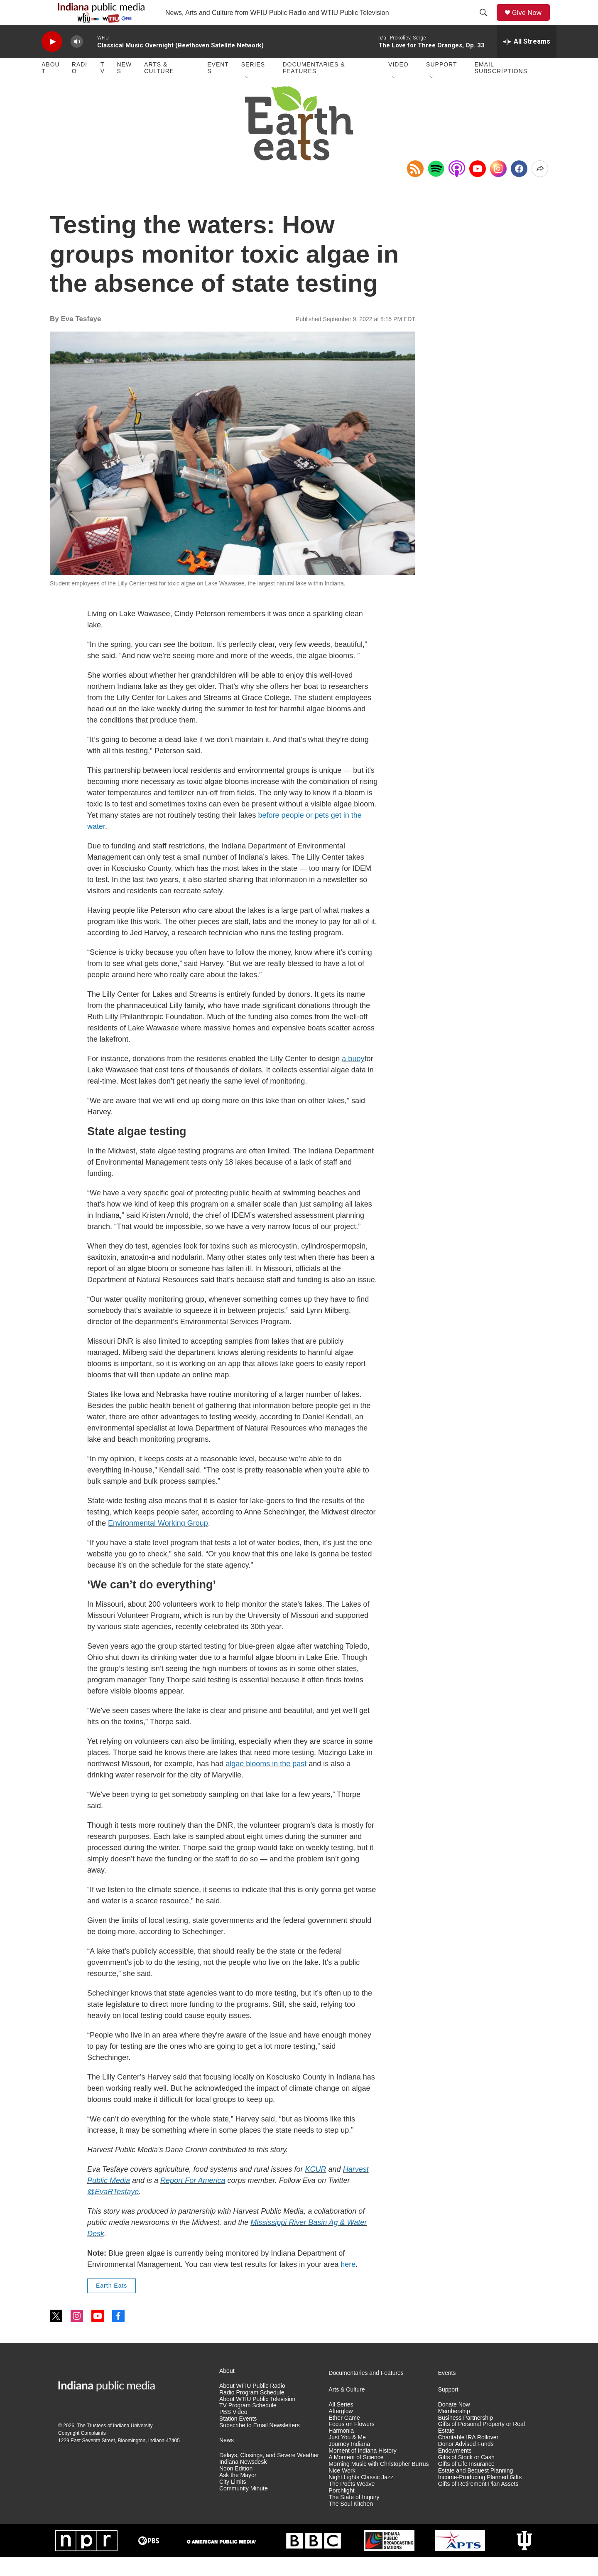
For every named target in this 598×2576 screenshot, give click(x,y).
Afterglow (340, 2430)
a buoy (353, 1077)
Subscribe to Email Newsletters (259, 2444)
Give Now (531, 21)
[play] (52, 60)
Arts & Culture (159, 86)
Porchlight (341, 2509)
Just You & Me (347, 2456)
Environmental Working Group (158, 1542)
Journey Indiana (349, 2463)
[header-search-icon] (486, 22)
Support (441, 83)
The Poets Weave (351, 2503)
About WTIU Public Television (257, 2418)
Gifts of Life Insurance (466, 2483)
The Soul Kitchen (350, 2522)
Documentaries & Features (313, 86)
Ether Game (344, 2436)
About (51, 86)
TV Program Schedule (248, 2424)
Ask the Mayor (237, 2494)
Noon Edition (235, 2487)
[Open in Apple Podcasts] (456, 187)
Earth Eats (111, 2304)
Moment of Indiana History (362, 2469)
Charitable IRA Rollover (468, 2456)
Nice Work (341, 2489)
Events (218, 86)
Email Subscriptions (501, 86)
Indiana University (132, 2444)
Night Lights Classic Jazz (360, 2496)
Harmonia (341, 2449)
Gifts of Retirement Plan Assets (478, 2503)
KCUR (315, 2188)
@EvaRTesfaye (113, 2210)
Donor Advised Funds (466, 2463)
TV (102, 86)
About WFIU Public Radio (252, 2404)
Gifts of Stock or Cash (466, 2476)
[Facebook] (519, 187)
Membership (454, 2430)
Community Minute (243, 2507)
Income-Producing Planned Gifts (480, 2496)
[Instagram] (498, 187)
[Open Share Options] (540, 187)
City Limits (232, 2500)
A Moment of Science (355, 2476)
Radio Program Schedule (251, 2411)
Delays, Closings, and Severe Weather (269, 2474)
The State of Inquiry (353, 2516)
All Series (340, 2423)
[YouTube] (477, 187)
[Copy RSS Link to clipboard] (415, 187)
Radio (79, 86)
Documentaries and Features (366, 2392)
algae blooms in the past (265, 1782)
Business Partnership (465, 2436)
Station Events (238, 2437)
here (348, 2283)
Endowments (455, 2469)
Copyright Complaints (82, 2452)
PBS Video (233, 2431)
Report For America (192, 2199)
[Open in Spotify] (436, 187)
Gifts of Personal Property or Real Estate (481, 2446)
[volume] (77, 60)
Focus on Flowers (351, 2443)
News (124, 86)
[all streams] (526, 60)
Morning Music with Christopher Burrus (378, 2483)
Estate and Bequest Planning (475, 2489)
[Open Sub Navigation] (247, 96)
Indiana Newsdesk (243, 2481)
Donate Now (454, 2423)
